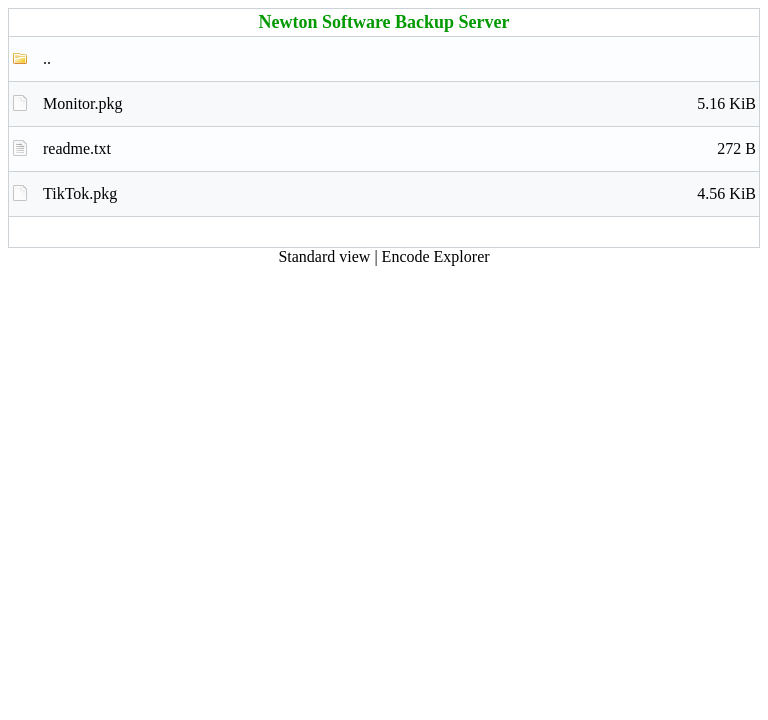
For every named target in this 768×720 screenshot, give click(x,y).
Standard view (324, 256)
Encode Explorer (436, 256)
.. (47, 58)
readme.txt (399, 149)
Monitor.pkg (399, 104)
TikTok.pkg (399, 194)
